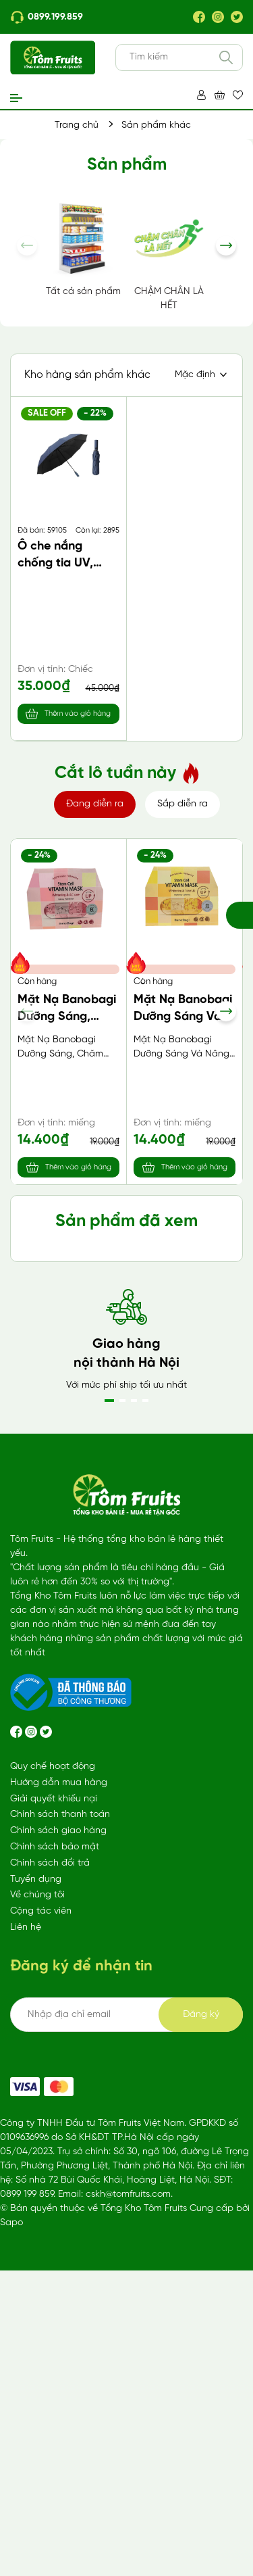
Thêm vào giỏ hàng (78, 714)
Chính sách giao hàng (58, 2177)
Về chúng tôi (37, 2241)
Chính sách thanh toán (60, 2161)
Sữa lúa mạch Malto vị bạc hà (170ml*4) (61, 1363)
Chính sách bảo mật (54, 2193)
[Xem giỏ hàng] (220, 95)
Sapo (11, 2569)
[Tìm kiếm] (226, 57)
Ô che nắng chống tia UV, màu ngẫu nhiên (62, 563)
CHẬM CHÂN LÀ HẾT (169, 255)
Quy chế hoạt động (52, 2113)
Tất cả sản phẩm (83, 248)
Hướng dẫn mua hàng (58, 2129)
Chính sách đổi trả (50, 2209)
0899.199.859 (46, 17)
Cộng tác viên (41, 2257)
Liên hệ (25, 2273)
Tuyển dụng (35, 2225)
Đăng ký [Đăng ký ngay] (201, 2361)
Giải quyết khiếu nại (53, 2145)
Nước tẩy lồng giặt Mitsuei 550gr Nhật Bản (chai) (184, 1363)
